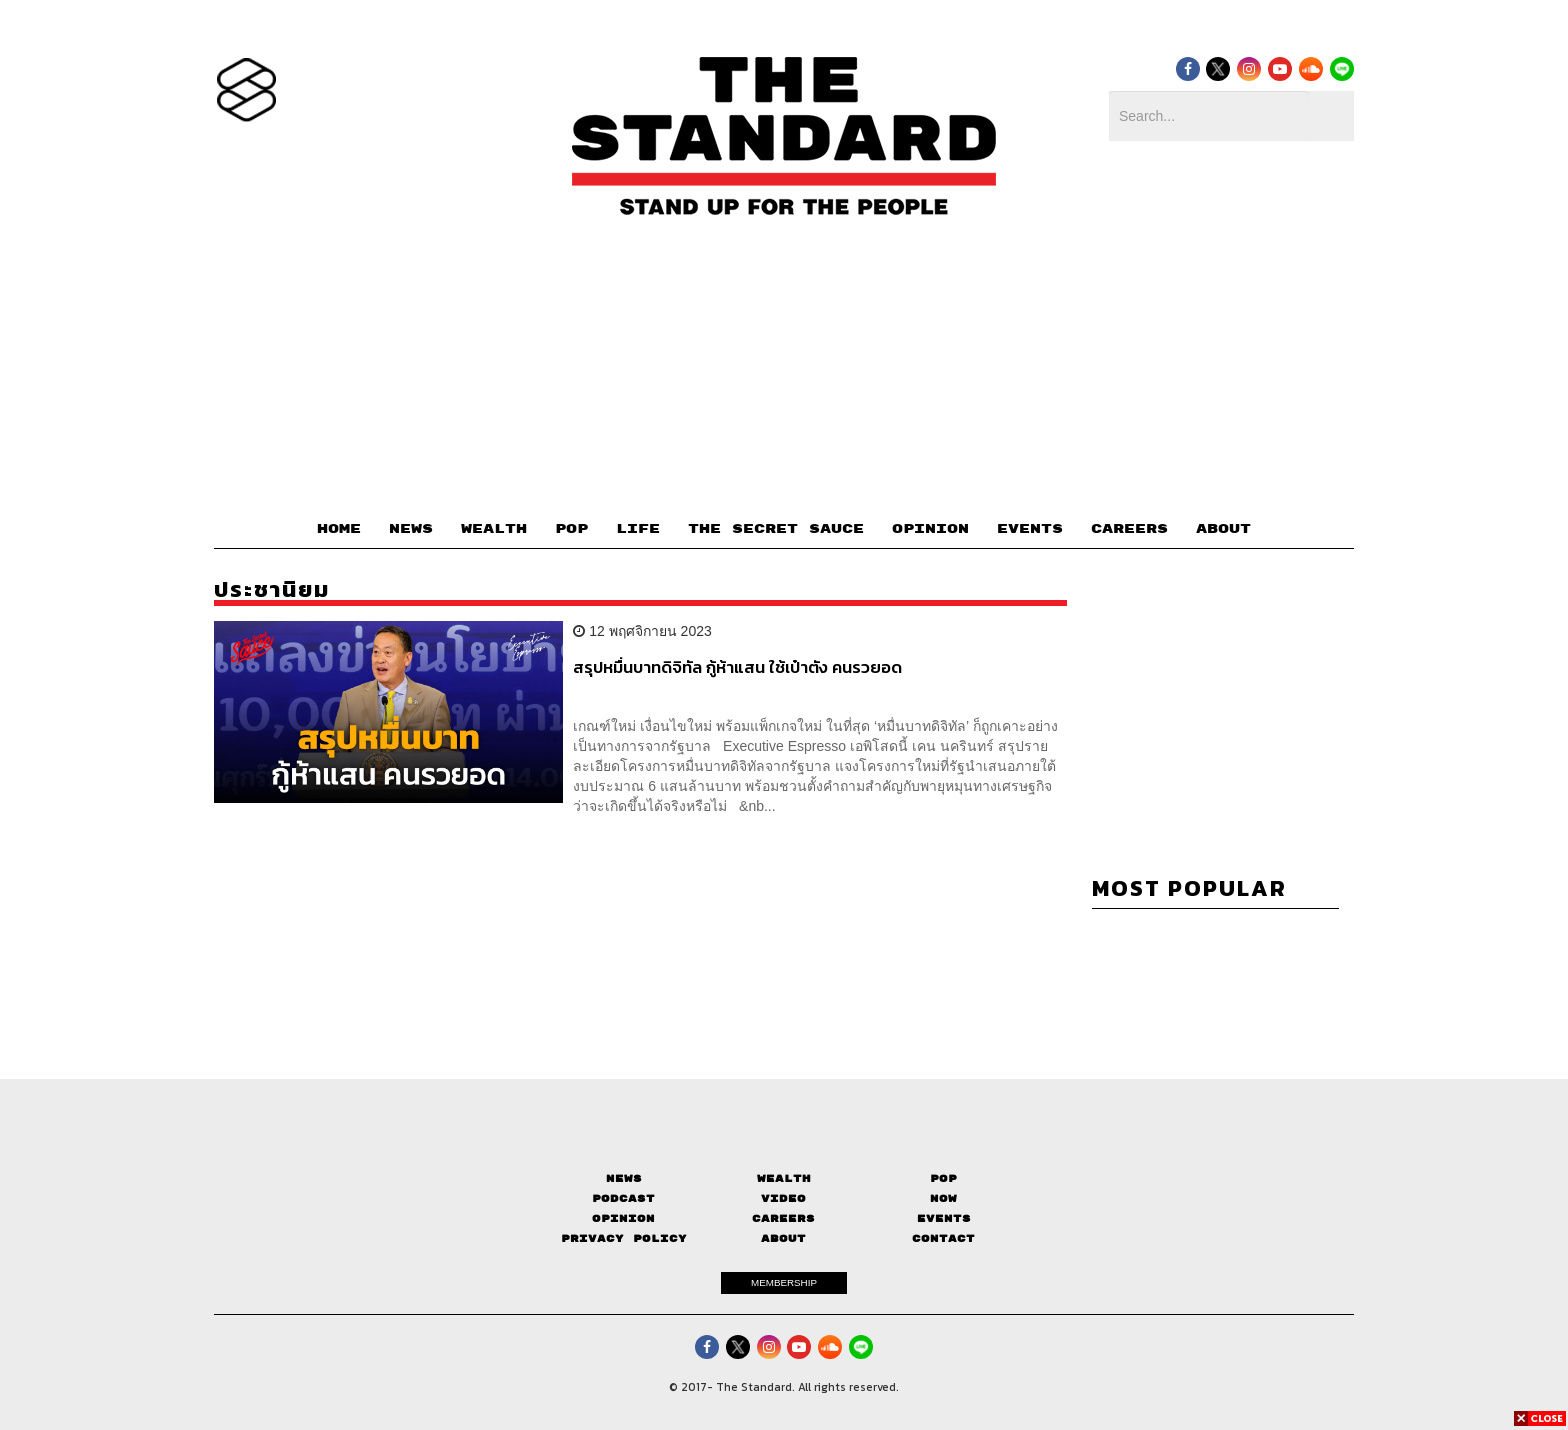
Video (783, 1198)
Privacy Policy (624, 1238)
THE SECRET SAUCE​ (776, 529)
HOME (339, 529)
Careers (783, 1218)
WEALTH (494, 529)
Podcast (623, 1198)
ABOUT (1223, 529)
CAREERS (1129, 529)
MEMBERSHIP (784, 1282)
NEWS (411, 529)
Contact (943, 1238)
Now (943, 1198)
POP (571, 529)
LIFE (638, 529)
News (624, 1178)
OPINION (930, 529)
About (783, 1238)
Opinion (623, 1218)
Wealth (784, 1178)
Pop (943, 1178)
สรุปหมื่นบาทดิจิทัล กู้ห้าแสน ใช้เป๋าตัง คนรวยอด (737, 668)
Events (944, 1218)
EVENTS (1030, 529)
